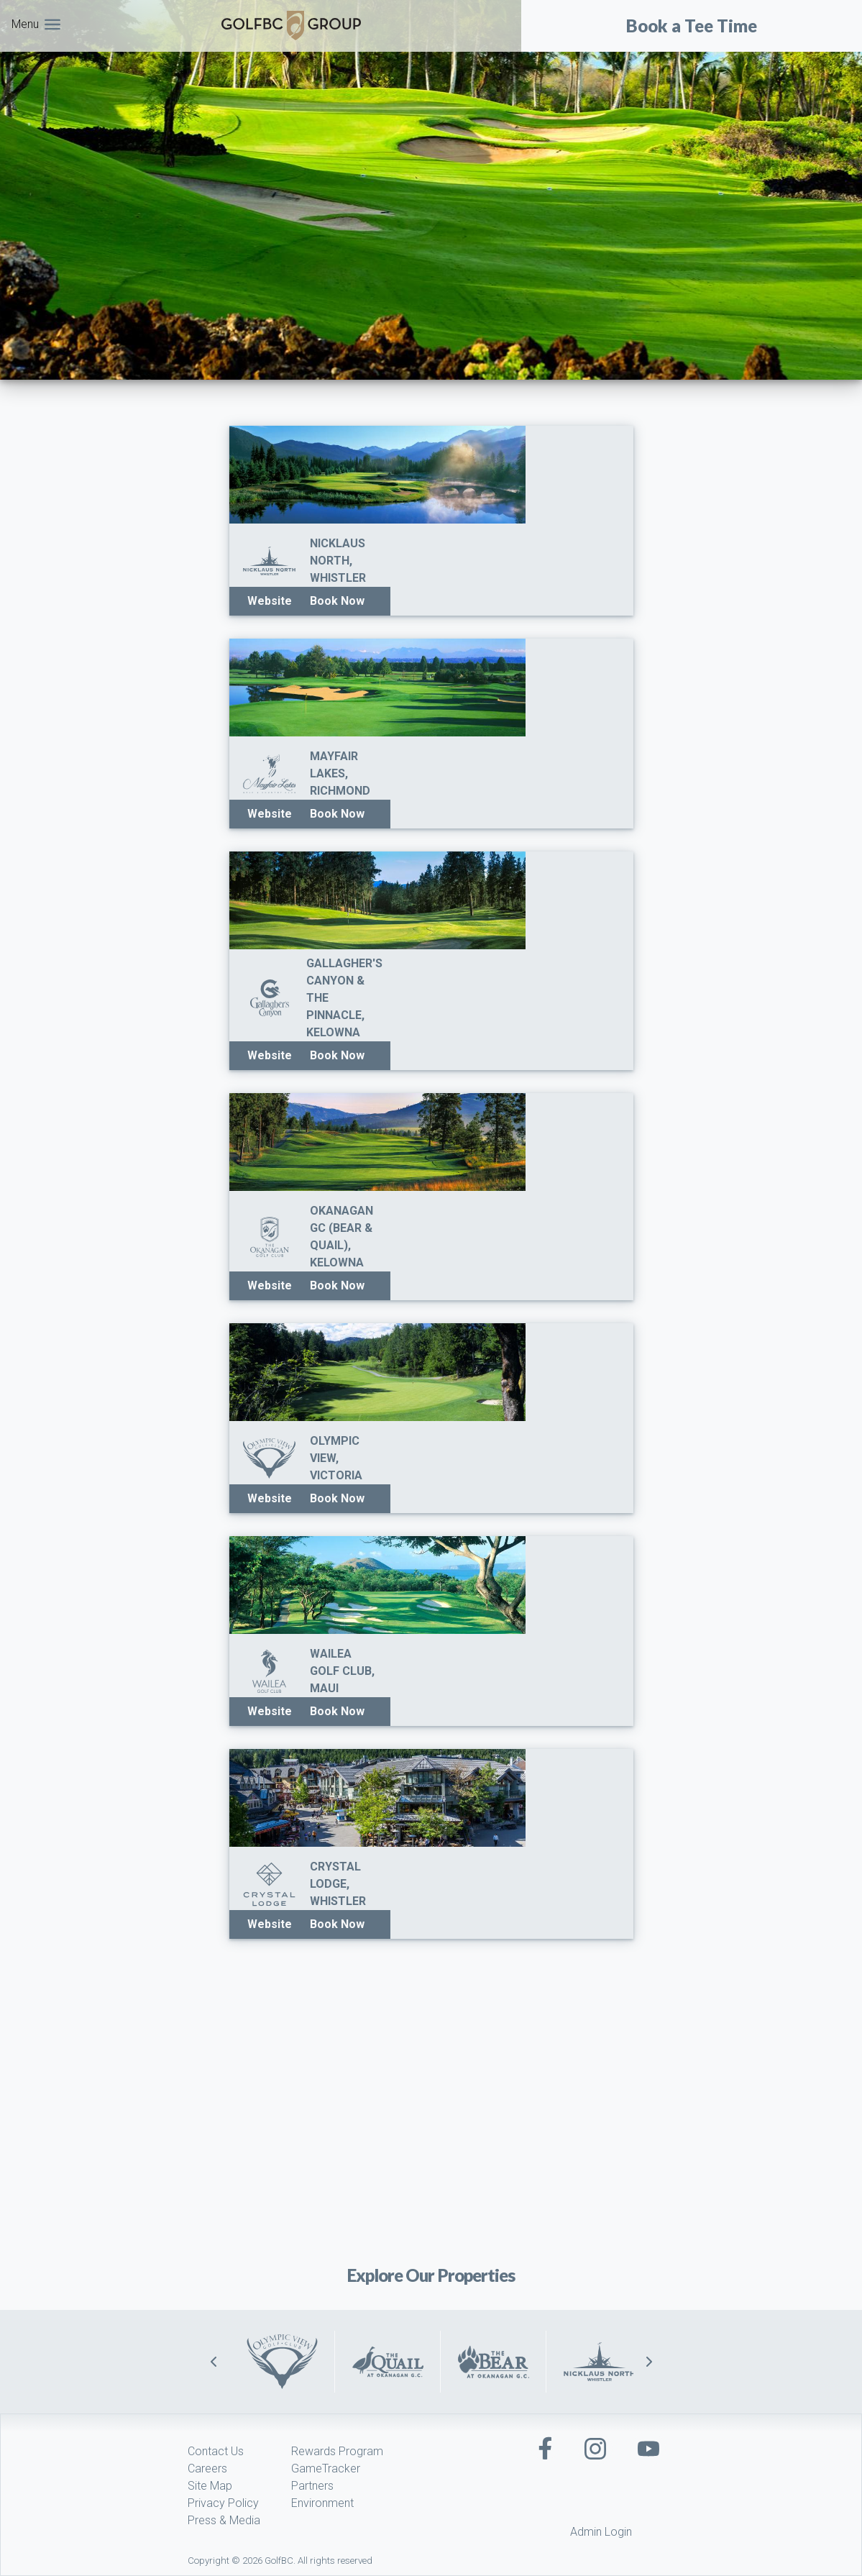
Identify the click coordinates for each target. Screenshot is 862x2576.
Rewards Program (337, 2451)
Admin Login (601, 2532)
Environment (322, 2503)
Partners (312, 2486)
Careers (207, 2468)
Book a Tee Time (691, 26)
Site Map (210, 2486)
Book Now (337, 601)
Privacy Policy (223, 2503)
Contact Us (216, 2451)
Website (269, 601)
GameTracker (325, 2468)
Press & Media (224, 2520)
